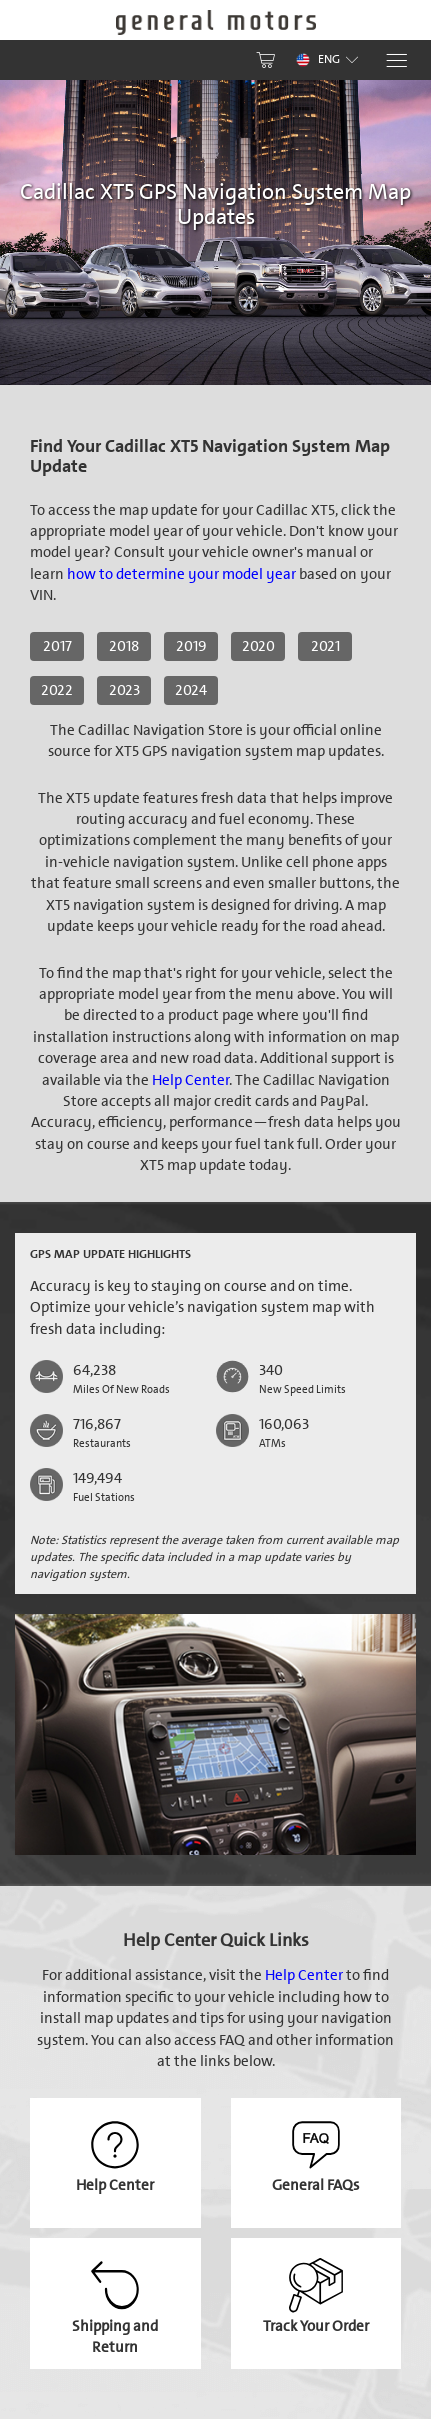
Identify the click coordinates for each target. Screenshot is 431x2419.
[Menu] (395, 60)
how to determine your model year (181, 574)
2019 (191, 646)
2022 (57, 690)
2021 (325, 646)
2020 (258, 646)
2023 (124, 690)
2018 (124, 646)
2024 (191, 690)
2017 (57, 646)
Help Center (190, 1080)
